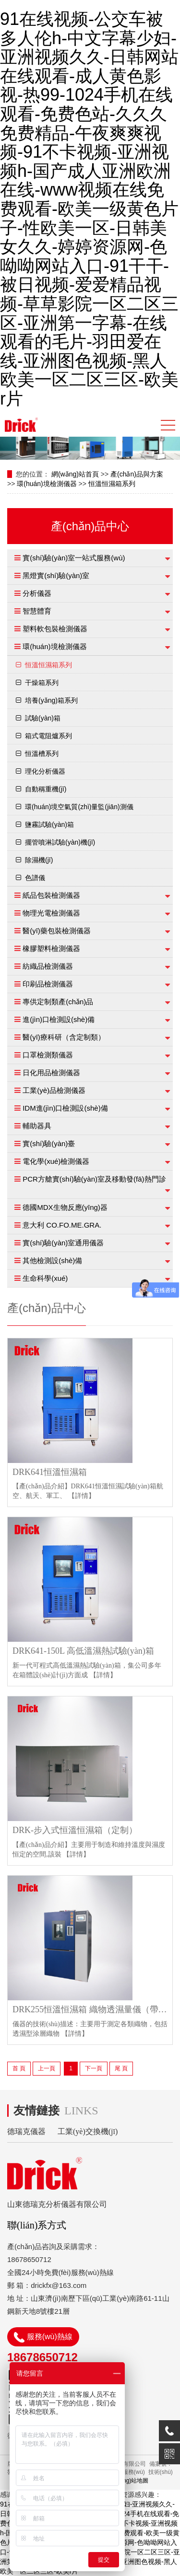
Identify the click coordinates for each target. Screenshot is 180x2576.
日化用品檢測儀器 (51, 1072)
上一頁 (46, 2068)
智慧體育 (37, 611)
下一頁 (93, 2068)
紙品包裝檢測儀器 (51, 895)
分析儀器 (37, 593)
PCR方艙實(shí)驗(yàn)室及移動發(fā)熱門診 (94, 1179)
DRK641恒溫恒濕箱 (49, 1472)
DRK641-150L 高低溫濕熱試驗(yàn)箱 (83, 1651)
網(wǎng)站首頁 (75, 474)
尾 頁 (121, 2068)
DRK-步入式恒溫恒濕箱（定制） (74, 1830)
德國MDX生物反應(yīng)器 (65, 1207)
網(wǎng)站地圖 (128, 2480)
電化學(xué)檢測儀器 (56, 1161)
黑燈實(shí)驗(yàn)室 (56, 575)
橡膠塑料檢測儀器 (51, 948)
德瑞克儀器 (26, 2131)
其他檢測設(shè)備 (52, 1260)
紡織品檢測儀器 (48, 966)
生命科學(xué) (45, 1278)
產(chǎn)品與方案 (136, 474)
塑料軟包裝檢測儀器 (55, 629)
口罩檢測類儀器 (48, 1055)
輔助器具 (37, 1126)
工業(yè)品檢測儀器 (54, 1090)
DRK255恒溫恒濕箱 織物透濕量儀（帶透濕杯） (92, 2009)
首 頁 (18, 2068)
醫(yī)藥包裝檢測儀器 (57, 931)
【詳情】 (81, 1495)
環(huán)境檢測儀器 (46, 483)
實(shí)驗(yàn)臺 (49, 1143)
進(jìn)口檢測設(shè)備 (59, 1019)
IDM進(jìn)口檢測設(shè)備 (65, 1108)
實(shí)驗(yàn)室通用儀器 (63, 1243)
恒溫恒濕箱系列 (111, 483)
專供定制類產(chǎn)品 (58, 1002)
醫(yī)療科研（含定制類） (64, 1037)
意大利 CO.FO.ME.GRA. (62, 1225)
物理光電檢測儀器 (51, 913)
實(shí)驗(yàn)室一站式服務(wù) (74, 558)
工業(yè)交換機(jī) (88, 2131)
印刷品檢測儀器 (48, 984)
